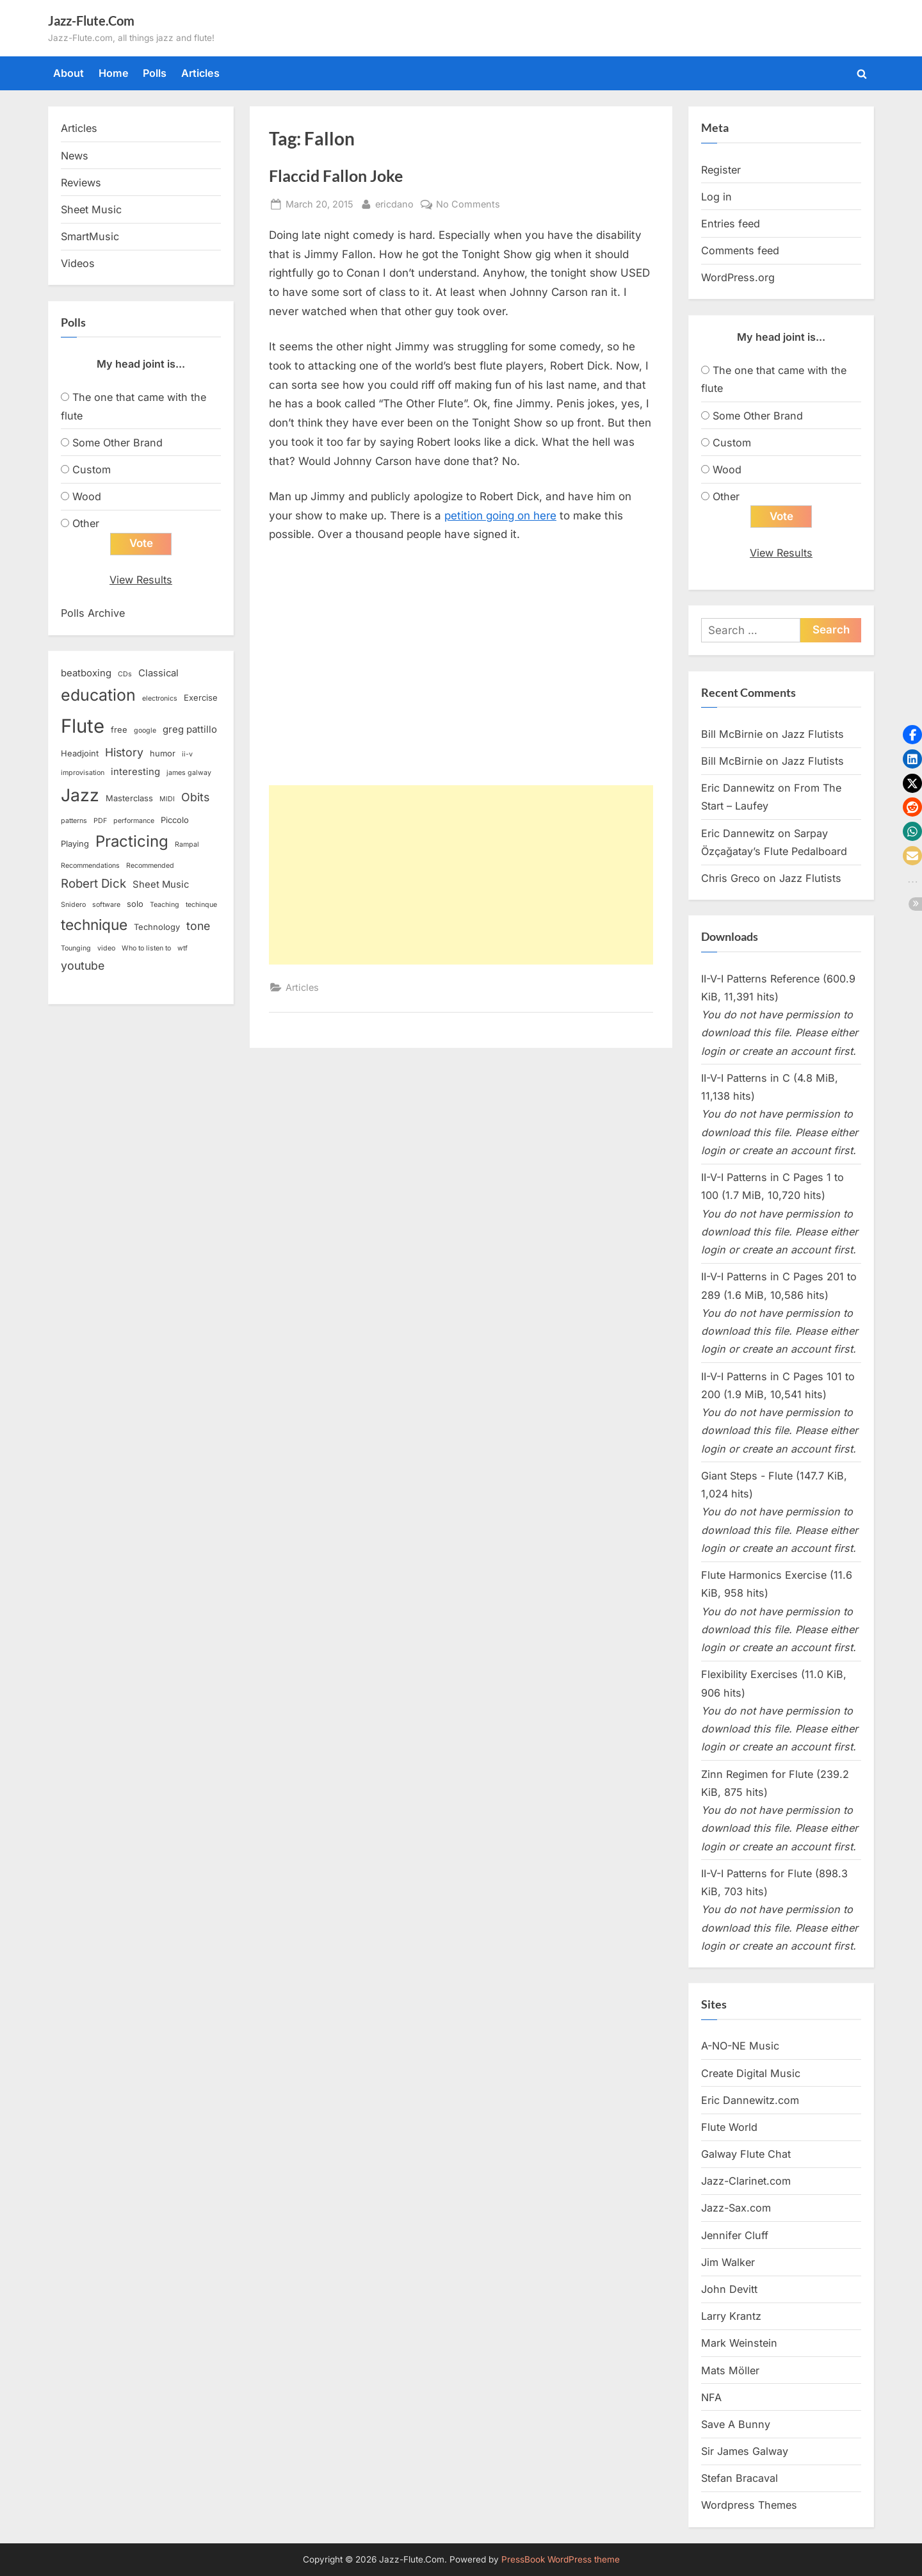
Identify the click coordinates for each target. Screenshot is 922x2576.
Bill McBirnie (732, 734)
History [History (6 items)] (124, 752)
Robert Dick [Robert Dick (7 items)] (93, 883)
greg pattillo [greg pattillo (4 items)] (190, 729)
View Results (140, 579)
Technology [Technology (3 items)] (157, 927)
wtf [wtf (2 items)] (182, 948)
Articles (200, 73)
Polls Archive (93, 613)
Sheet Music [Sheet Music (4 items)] (161, 884)
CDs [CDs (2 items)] (125, 674)
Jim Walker (728, 2262)
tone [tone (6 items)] (198, 926)
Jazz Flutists (813, 734)
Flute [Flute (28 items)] (82, 726)
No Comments (468, 204)
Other (85, 523)
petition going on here (500, 515)
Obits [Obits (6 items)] (195, 797)
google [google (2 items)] (145, 730)
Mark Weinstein (739, 2342)
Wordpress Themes (749, 2505)
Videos (78, 263)
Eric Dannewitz (738, 787)
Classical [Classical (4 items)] (158, 673)
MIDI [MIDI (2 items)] (167, 799)
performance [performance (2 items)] (133, 821)
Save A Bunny (735, 2424)
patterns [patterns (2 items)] (74, 821)
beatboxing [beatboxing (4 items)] (86, 673)
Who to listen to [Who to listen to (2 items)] (146, 948)
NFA (711, 2397)
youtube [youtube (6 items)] (82, 965)
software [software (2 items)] (106, 905)
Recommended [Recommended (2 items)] (150, 865)
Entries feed (730, 223)
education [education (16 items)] (98, 695)
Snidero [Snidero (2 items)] (73, 905)
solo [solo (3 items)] (135, 904)
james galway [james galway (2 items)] (188, 773)
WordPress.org (738, 277)
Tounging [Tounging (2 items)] (76, 948)
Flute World (729, 2127)
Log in (716, 196)
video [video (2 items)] (106, 948)
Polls (154, 73)
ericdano (394, 202)
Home (114, 73)
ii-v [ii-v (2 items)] (187, 754)
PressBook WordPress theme (560, 2559)
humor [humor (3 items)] (162, 753)
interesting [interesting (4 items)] (135, 772)
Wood (86, 496)
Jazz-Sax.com (736, 2208)
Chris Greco (730, 878)
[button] (912, 734)
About (68, 73)
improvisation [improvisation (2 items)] (82, 773)
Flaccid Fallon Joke (336, 176)
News (74, 155)
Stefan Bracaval (739, 2478)
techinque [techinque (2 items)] (201, 905)
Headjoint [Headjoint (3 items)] (80, 753)
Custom (91, 469)
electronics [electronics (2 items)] (159, 698)
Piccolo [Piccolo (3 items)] (175, 820)
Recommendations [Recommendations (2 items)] (90, 865)
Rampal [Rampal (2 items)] (187, 844)
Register (721, 169)
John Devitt (729, 2289)
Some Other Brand (117, 442)
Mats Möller (730, 2370)
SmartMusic (90, 236)
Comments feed (740, 250)
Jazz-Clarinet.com (746, 2180)
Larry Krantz (731, 2316)
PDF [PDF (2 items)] (100, 821)
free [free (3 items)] (119, 729)
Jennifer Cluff (734, 2235)
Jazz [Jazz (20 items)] (80, 795)
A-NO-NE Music (740, 2045)
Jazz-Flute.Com (91, 20)
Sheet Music (91, 209)
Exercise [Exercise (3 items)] (201, 697)
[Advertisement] (461, 875)
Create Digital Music (750, 2073)
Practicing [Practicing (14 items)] (131, 841)
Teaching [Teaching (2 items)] (164, 905)
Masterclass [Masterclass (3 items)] (129, 798)
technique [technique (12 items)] (94, 925)
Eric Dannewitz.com (750, 2100)
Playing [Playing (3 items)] (75, 843)
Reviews (81, 182)
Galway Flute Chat (746, 2154)
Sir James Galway (744, 2451)
